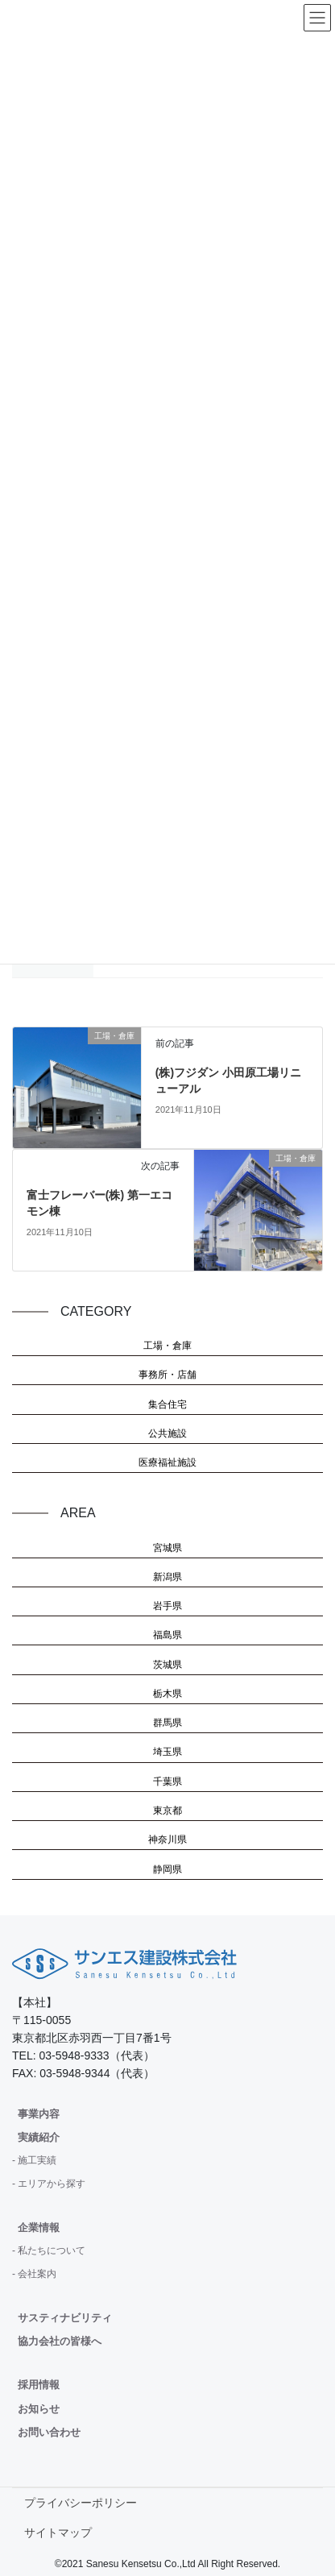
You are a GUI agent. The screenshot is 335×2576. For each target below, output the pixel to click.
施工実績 (37, 2160)
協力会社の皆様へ (59, 2341)
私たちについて (51, 2250)
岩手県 (167, 1606)
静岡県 (167, 1869)
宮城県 (167, 1547)
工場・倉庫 (167, 1345)
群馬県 (167, 1722)
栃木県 (167, 1693)
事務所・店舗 (167, 1374)
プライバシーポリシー (80, 2502)
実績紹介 (39, 2137)
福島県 (167, 1635)
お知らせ (39, 2409)
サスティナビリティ (65, 2318)
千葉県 (167, 1781)
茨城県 (167, 1664)
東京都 (167, 1810)
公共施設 (167, 1433)
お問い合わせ (49, 2432)
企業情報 (39, 2227)
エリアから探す (51, 2183)
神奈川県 (167, 1839)
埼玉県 (167, 1751)
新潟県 (167, 1577)
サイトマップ (58, 2532)
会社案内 (37, 2273)
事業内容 (39, 2114)
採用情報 (39, 2385)
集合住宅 (167, 1404)
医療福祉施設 (167, 1462)
